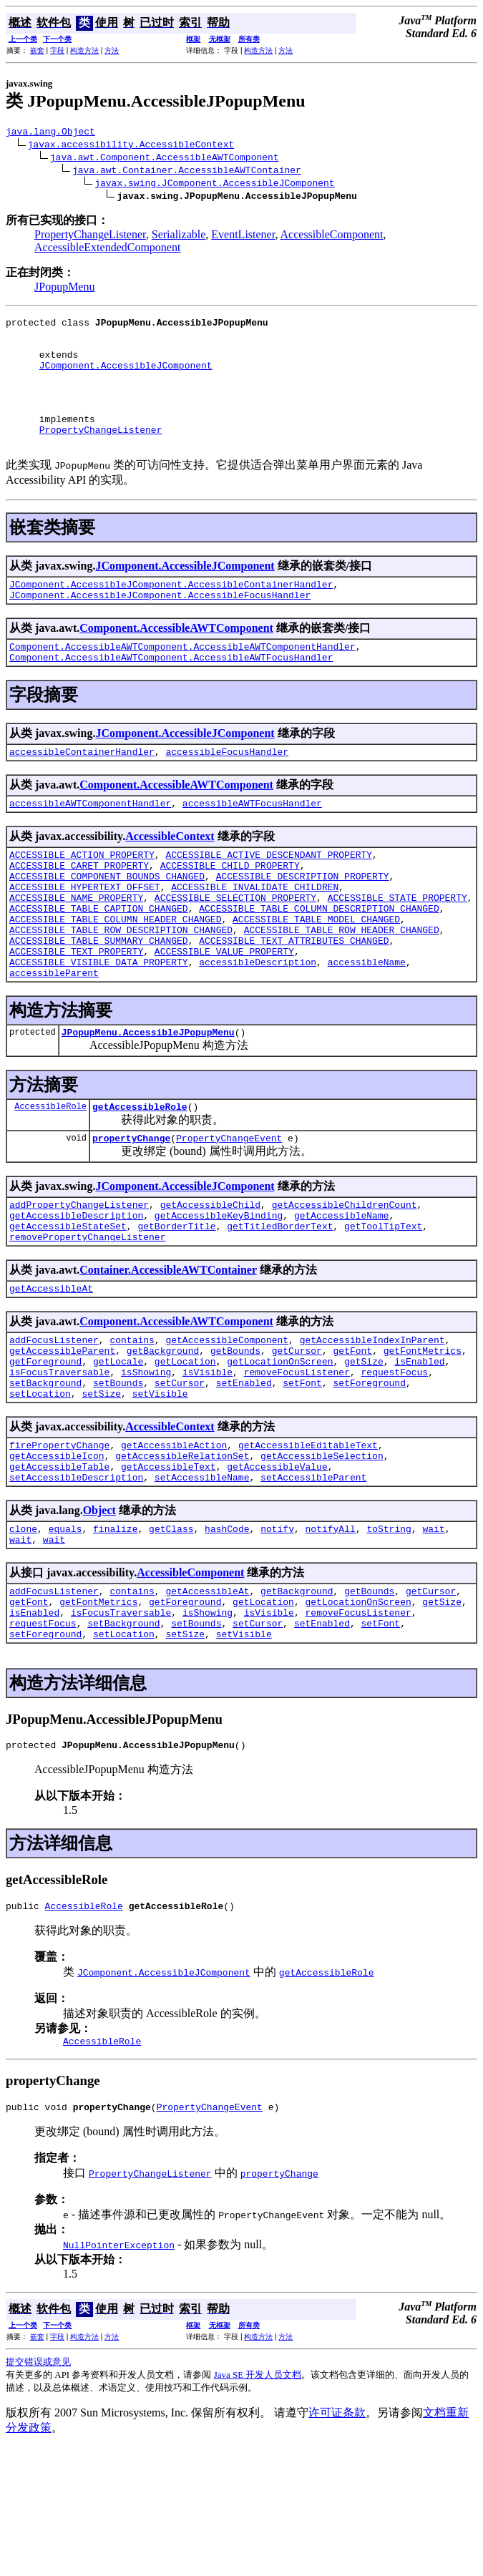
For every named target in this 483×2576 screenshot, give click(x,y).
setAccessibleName (202, 1582)
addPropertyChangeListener (79, 1279)
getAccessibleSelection (322, 1556)
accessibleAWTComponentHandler (90, 843)
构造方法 (84, 50)
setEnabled (244, 1476)
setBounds (118, 1476)
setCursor (180, 1476)
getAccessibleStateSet (68, 1305)
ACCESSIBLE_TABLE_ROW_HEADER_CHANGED (341, 987)
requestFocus (394, 1464)
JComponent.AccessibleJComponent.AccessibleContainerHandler (171, 614)
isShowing (146, 1464)
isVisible (207, 1464)
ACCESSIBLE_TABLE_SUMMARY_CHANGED (98, 1000)
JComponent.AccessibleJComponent (126, 377)
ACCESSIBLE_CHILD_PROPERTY (230, 910)
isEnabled (419, 1451)
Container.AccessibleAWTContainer (168, 1351)
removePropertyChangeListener (87, 1318)
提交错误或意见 (38, 2490)
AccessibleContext (169, 877)
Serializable (179, 236)
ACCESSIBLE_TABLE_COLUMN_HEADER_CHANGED (115, 974)
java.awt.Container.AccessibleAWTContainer (186, 171)
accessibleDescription (257, 1026)
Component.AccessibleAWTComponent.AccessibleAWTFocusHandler (171, 693)
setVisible (160, 1489)
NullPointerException (119, 2373)
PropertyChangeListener (90, 236)
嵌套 (37, 50)
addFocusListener (54, 1425)
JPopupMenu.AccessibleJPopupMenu (148, 1100)
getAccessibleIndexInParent (372, 1425)
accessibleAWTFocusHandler (252, 843)
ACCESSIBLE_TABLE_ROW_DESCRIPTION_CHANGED (121, 987)
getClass (171, 1635)
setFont (302, 1476)
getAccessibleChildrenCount (344, 1279)
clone (23, 1635)
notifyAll (331, 1635)
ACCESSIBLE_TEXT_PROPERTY (76, 1013)
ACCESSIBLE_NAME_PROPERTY (76, 948)
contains (131, 1425)
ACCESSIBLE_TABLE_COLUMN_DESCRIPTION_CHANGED (319, 961)
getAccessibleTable (59, 1569)
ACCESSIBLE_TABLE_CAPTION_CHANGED (98, 961)
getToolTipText (383, 1305)
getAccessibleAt (51, 1371)
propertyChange (131, 1210)
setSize (101, 1489)
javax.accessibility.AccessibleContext (131, 146)
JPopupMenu (64, 289)
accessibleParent (54, 1039)
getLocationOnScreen (280, 1451)
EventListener (243, 236)
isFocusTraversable (59, 1464)
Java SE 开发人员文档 (258, 2503)
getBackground (163, 1438)
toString (388, 1635)
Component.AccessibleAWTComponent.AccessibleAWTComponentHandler (182, 680)
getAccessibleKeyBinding (219, 1292)
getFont (352, 1438)
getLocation (185, 1451)
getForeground (45, 1451)
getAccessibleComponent (226, 1425)
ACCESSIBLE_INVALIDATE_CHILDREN (254, 936)
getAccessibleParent (62, 1438)
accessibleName (367, 1026)
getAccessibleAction (174, 1543)
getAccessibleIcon (56, 1556)
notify (277, 1635)
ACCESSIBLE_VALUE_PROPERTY (224, 1013)
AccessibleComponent (332, 236)
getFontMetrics (423, 1438)
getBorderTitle (176, 1305)
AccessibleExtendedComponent (107, 249)
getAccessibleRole (139, 1177)
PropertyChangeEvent (229, 1210)
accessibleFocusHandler (226, 790)
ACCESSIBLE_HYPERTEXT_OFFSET (84, 936)
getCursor (297, 1438)
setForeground (369, 1476)
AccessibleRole (50, 1177)
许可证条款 (337, 2541)
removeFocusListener (297, 1464)
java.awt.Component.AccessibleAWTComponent (164, 158)
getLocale (118, 1451)
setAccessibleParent (313, 1582)
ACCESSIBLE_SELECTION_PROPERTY (235, 948)
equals (65, 1635)
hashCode (227, 1635)
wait (433, 1635)
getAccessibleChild (210, 1279)
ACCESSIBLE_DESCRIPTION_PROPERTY (302, 923)
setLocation (40, 1489)
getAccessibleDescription (76, 1292)
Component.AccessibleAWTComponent (176, 660)
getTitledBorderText (280, 1305)
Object (99, 1615)
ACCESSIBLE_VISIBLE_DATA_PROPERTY (98, 1026)
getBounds (235, 1438)
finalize (115, 1635)
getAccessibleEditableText (308, 1543)
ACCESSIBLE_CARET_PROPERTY (79, 910)
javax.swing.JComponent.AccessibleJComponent (214, 184)
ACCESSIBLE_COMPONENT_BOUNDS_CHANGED (107, 923)
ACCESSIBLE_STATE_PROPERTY (397, 948)
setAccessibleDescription (76, 1582)
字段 (57, 50)
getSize (364, 1451)
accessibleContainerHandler (82, 790)
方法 (111, 50)
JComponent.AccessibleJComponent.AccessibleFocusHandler (160, 626)
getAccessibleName (341, 1292)
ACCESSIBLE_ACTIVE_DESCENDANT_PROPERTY (268, 897)
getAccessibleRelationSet (182, 1556)
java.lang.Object (50, 133)
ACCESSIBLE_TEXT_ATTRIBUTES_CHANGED (294, 1000)
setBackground (45, 1476)
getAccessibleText (168, 1569)
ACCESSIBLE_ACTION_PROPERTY (82, 897)
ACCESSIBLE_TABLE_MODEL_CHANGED (316, 974)
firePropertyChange (59, 1543)
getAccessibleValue (277, 1569)
